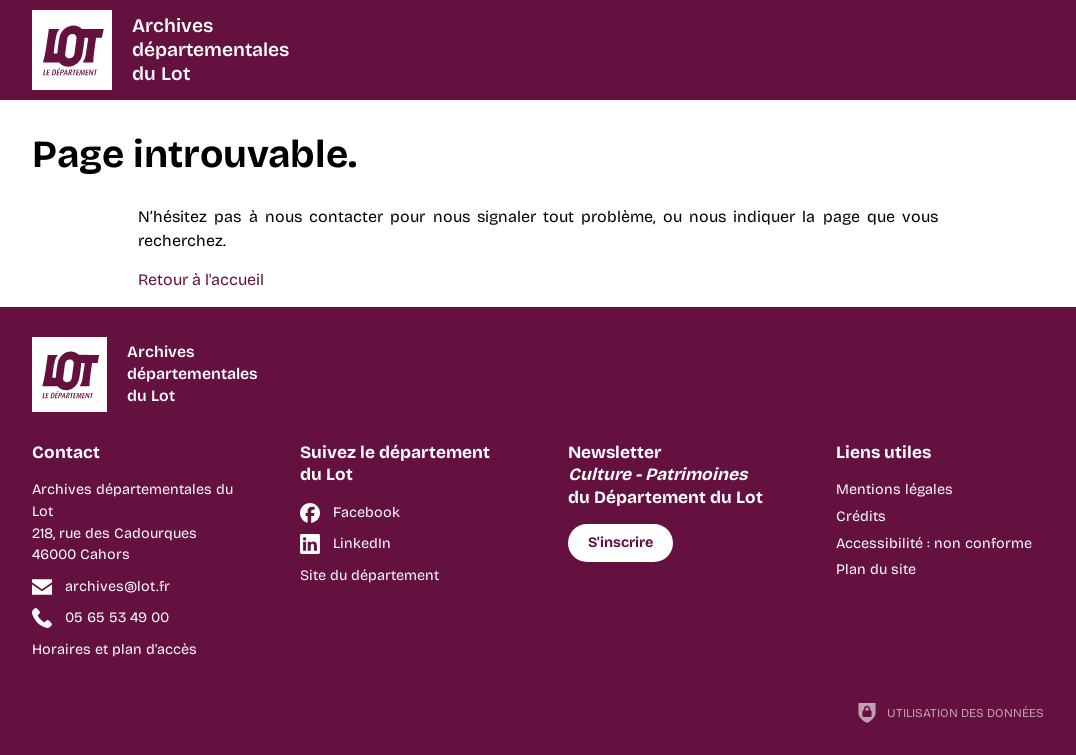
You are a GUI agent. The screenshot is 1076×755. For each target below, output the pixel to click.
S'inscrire (620, 542)
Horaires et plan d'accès (114, 649)
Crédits (861, 516)
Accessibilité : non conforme (934, 543)
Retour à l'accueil (201, 279)
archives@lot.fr (117, 586)
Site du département (369, 575)
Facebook (366, 512)
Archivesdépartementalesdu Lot (210, 49)
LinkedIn (362, 543)
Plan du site (876, 569)
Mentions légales (894, 489)
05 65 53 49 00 (117, 617)
